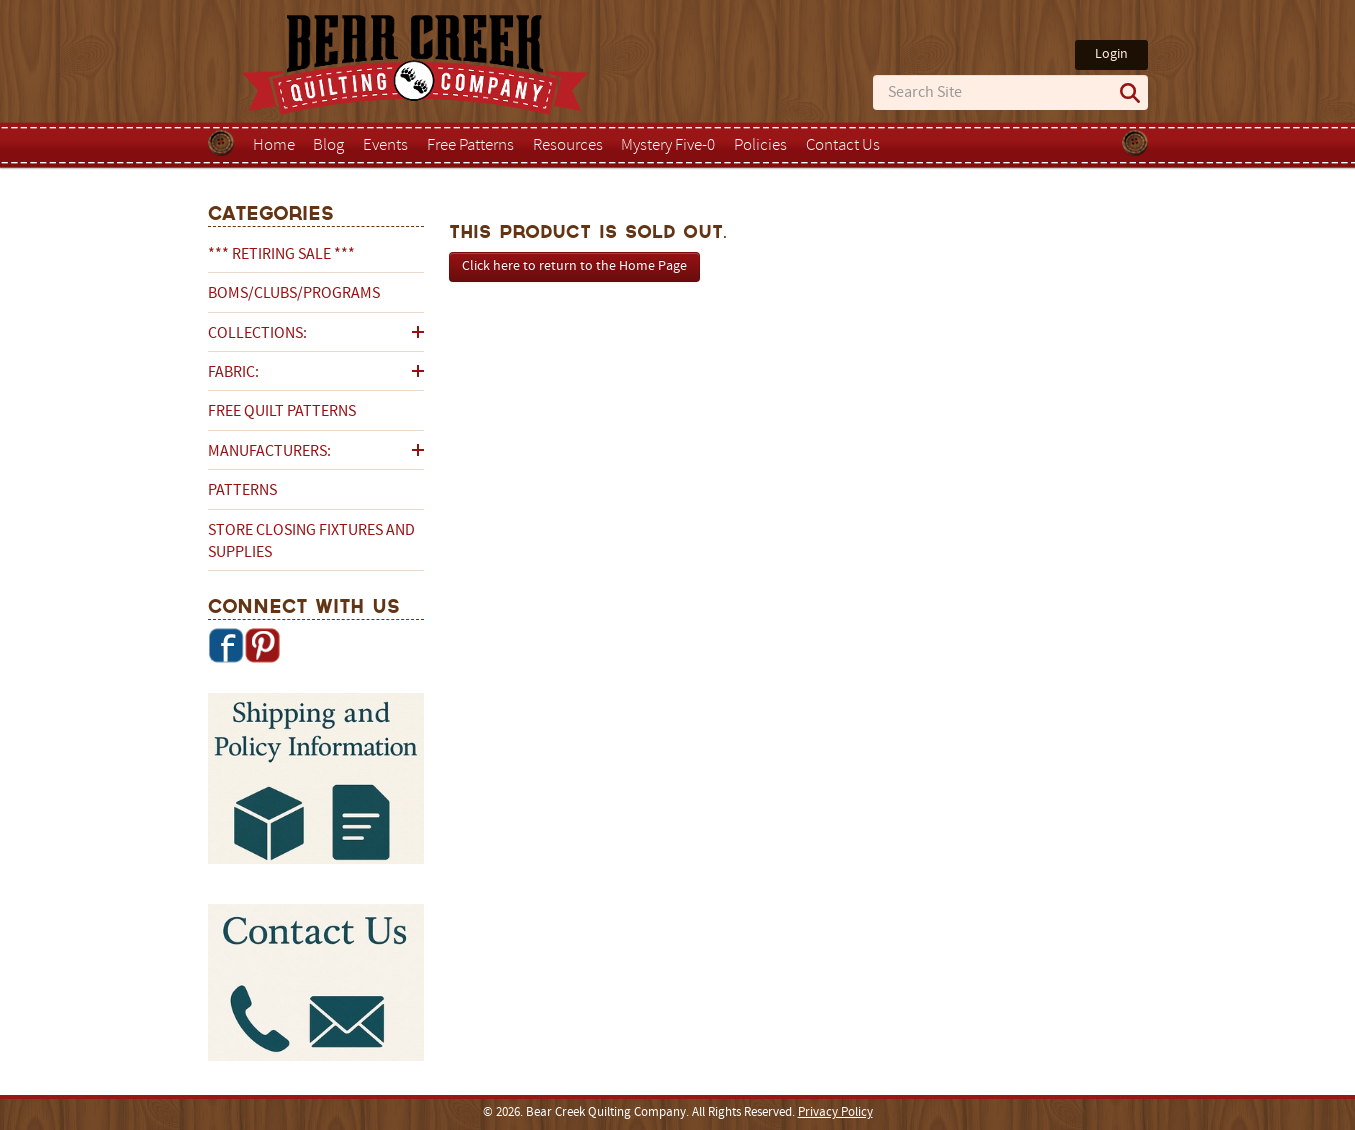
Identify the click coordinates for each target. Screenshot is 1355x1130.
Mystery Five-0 (668, 146)
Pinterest (262, 645)
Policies (760, 146)
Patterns (242, 491)
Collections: (257, 334)
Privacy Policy (835, 1113)
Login (1111, 54)
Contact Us (843, 146)
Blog (328, 146)
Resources (568, 146)
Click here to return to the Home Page (574, 266)
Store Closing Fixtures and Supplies (311, 542)
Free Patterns (470, 146)
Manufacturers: (269, 452)
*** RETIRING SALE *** (281, 255)
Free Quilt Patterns (282, 412)
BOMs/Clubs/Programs (294, 294)
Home (274, 146)
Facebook (226, 645)
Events (385, 146)
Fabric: (233, 373)
